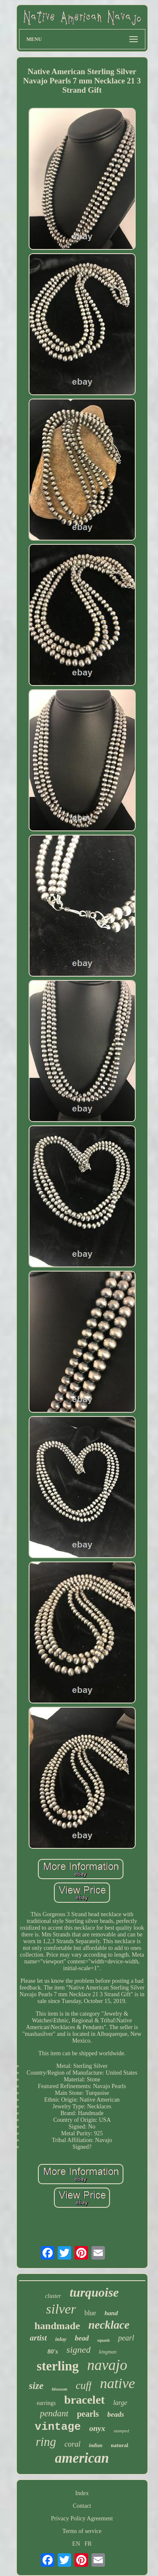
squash (103, 2340)
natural (119, 2445)
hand (111, 2313)
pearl (126, 2338)
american (82, 2458)
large (120, 2402)
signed (79, 2349)
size (36, 2386)
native (117, 2383)
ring (46, 2441)
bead (82, 2338)
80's (53, 2351)
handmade (57, 2325)
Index (82, 2493)
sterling (58, 2366)
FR (88, 2544)
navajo (107, 2365)
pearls (88, 2413)
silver (61, 2308)
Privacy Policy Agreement (82, 2518)
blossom (59, 2388)
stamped (121, 2430)
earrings (46, 2403)
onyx (97, 2428)
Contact (82, 2506)
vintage (58, 2427)
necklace (108, 2325)
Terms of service (82, 2531)
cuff (84, 2385)
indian (95, 2445)
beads (115, 2414)
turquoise (94, 2292)
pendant (54, 2413)
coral (72, 2444)
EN (76, 2544)
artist (38, 2337)
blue (90, 2312)
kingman (107, 2352)
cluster (53, 2296)
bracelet (84, 2399)
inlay (61, 2339)
